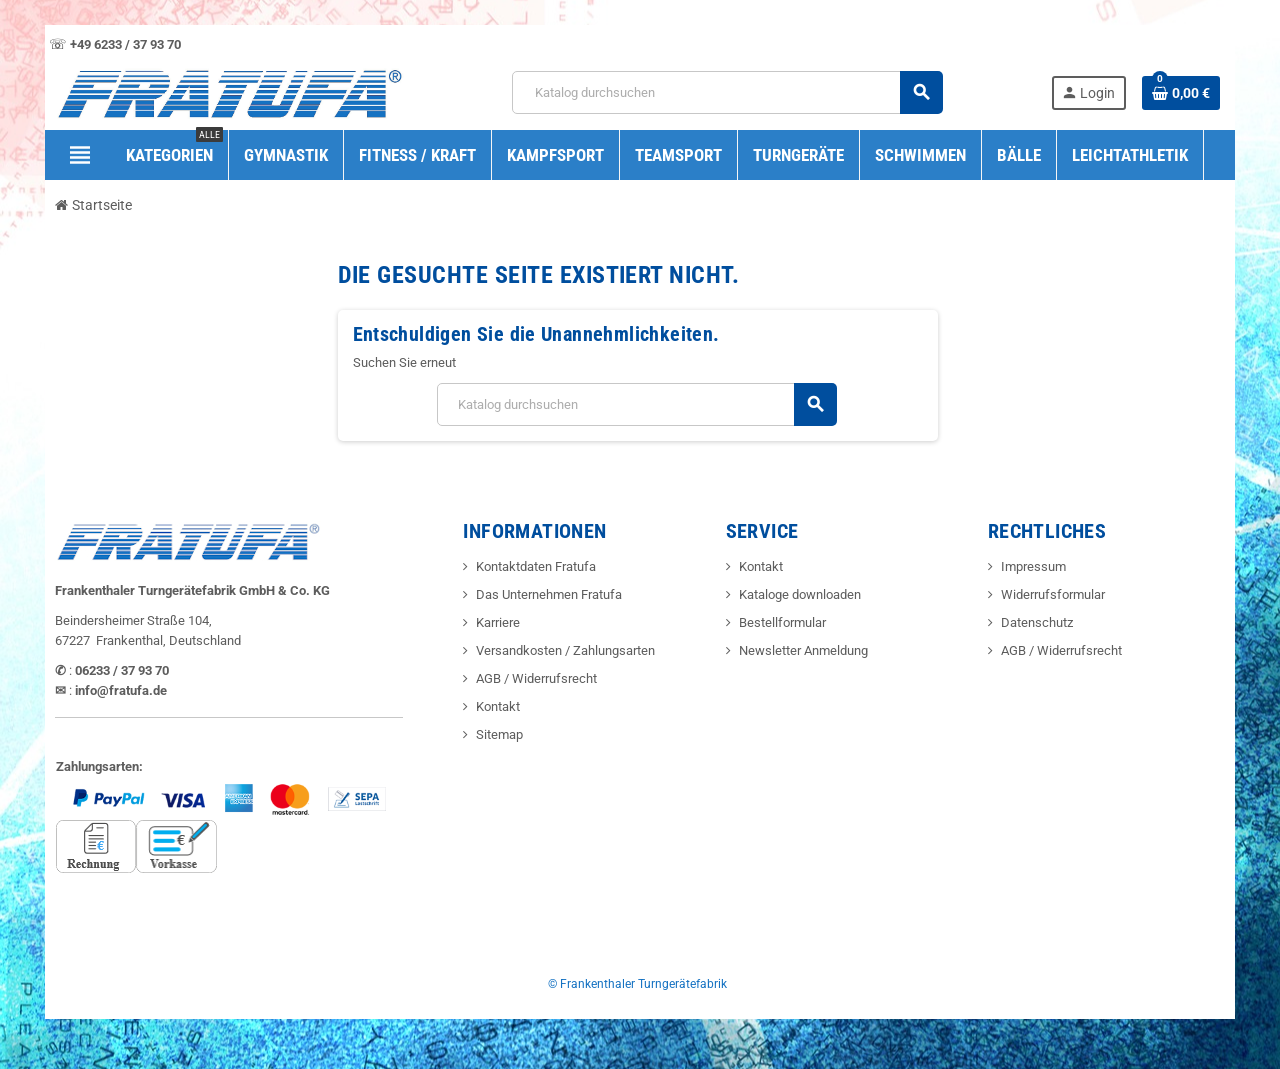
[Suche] (727, 92)
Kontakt (498, 706)
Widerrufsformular (1053, 594)
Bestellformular (782, 622)
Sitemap (499, 734)
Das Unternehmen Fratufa (549, 594)
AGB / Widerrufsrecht (536, 678)
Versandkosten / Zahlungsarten (565, 650)
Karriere (498, 622)
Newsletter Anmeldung (803, 650)
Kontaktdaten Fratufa (536, 566)
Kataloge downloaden (800, 594)
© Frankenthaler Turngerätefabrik (637, 984)
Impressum (1033, 566)
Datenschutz (1037, 622)
